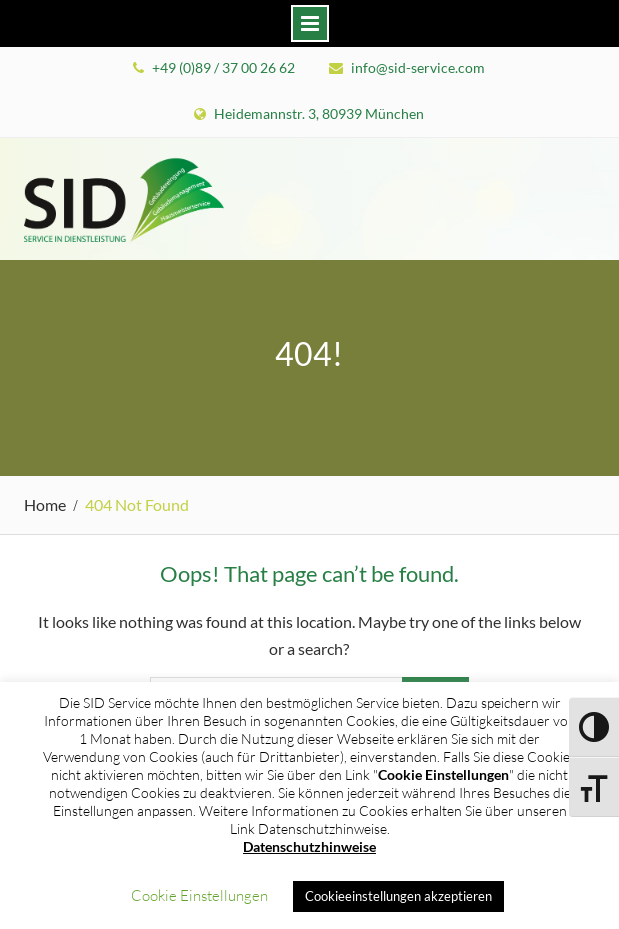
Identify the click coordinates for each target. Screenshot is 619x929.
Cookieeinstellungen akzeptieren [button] (398, 896)
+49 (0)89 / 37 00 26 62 (223, 67)
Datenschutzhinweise (309, 846)
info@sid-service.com (418, 67)
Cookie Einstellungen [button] (199, 895)
